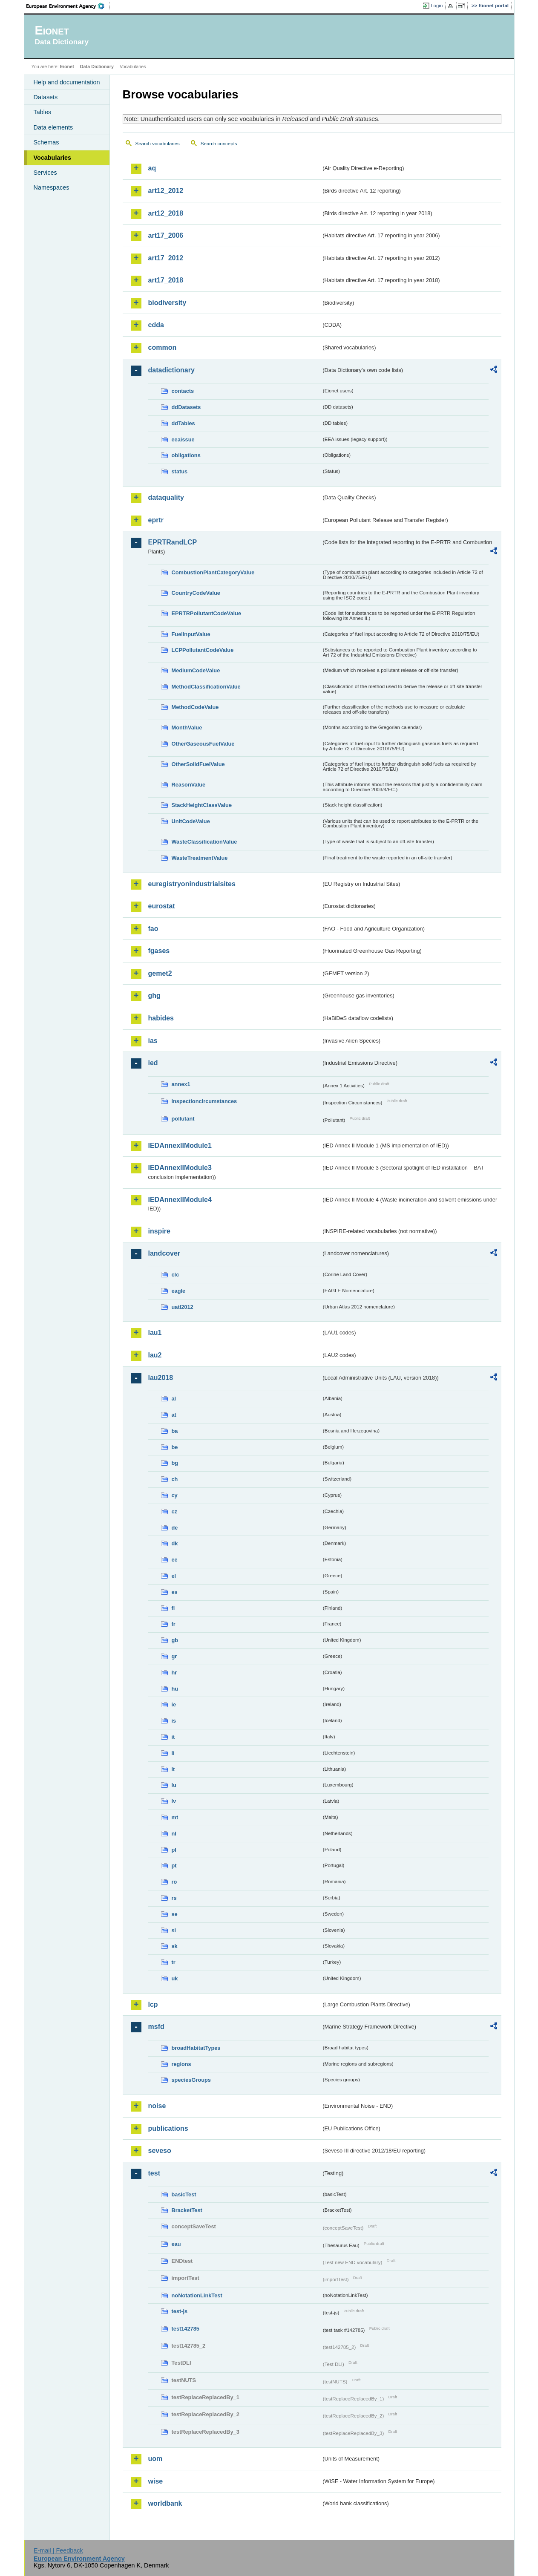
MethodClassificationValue (206, 686)
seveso (159, 2150)
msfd (156, 2026)
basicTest (184, 2194)
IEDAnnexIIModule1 (180, 1145)
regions (181, 2064)
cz (175, 1511)
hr (174, 1672)
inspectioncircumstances (204, 1101)
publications (168, 2128)
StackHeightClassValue (202, 805)
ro (174, 1882)
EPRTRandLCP (172, 542)
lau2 (155, 1355)
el (174, 1576)
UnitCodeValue (191, 821)
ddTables (183, 423)
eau (176, 2244)
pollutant (183, 1118)
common (162, 347)
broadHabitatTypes (196, 2048)
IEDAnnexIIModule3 (180, 1167)
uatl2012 (182, 1307)
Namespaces (51, 187)
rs (174, 1898)
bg (175, 1463)
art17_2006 (166, 235)
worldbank (165, 2503)
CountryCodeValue (196, 593)
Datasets (46, 97)
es (175, 1592)
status (180, 471)
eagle (179, 1291)
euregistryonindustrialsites (192, 883)
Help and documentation (67, 82)
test (154, 2173)
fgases (159, 950)
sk (175, 1946)
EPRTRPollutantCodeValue (207, 613)
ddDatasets (186, 407)
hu (175, 1689)
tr (173, 1962)
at (174, 1415)
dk (175, 1543)
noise (157, 2105)
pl (174, 1850)
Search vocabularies (157, 143)
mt (175, 1817)
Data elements (53, 127)
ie (174, 1704)
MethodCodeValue (195, 707)
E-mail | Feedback (58, 2550)
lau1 (155, 1332)
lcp (153, 2004)
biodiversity (167, 302)
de (175, 1527)
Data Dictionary (97, 66)
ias (153, 1040)
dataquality (166, 497)
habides (161, 1018)
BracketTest (187, 2210)
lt (173, 1769)
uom (155, 2458)
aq (152, 168)
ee (175, 1559)
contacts (183, 391)
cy (175, 1495)
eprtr (156, 520)
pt (174, 1865)
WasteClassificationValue (204, 841)
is (174, 1720)
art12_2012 (166, 190)
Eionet (67, 66)
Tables (43, 112)
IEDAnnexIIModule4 (180, 1199)
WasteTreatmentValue (200, 858)
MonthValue (187, 727)
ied (153, 1062)
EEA (68, 6)
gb (175, 1640)
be (175, 1447)
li (173, 1753)
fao (153, 928)
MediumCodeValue (196, 670)
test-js (180, 2311)
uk (175, 1978)
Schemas (46, 142)
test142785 (185, 2328)
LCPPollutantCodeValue (203, 650)
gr (174, 1656)
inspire (159, 1231)
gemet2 (160, 973)
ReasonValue (189, 784)
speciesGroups (191, 2080)
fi (173, 1608)
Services (45, 172)
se (175, 1914)
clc (175, 1274)
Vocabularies (53, 157)
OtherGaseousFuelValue (203, 744)
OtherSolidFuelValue (198, 764)
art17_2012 (166, 258)
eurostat (161, 906)
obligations (186, 455)
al (174, 1398)
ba (175, 1431)
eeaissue (183, 439)
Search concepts (219, 143)
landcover (164, 1253)
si (174, 1930)
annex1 (181, 1084)
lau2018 (160, 1377)
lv (174, 1801)
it (173, 1737)
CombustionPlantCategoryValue (213, 572)
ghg (154, 995)
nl (174, 1833)
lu (174, 1785)
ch (175, 1479)
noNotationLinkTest (197, 2295)
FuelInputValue (191, 634)
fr (173, 1624)
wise (155, 2481)
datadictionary (171, 370)
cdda (156, 324)
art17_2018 (166, 280)
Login (437, 5)
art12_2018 (166, 213)
